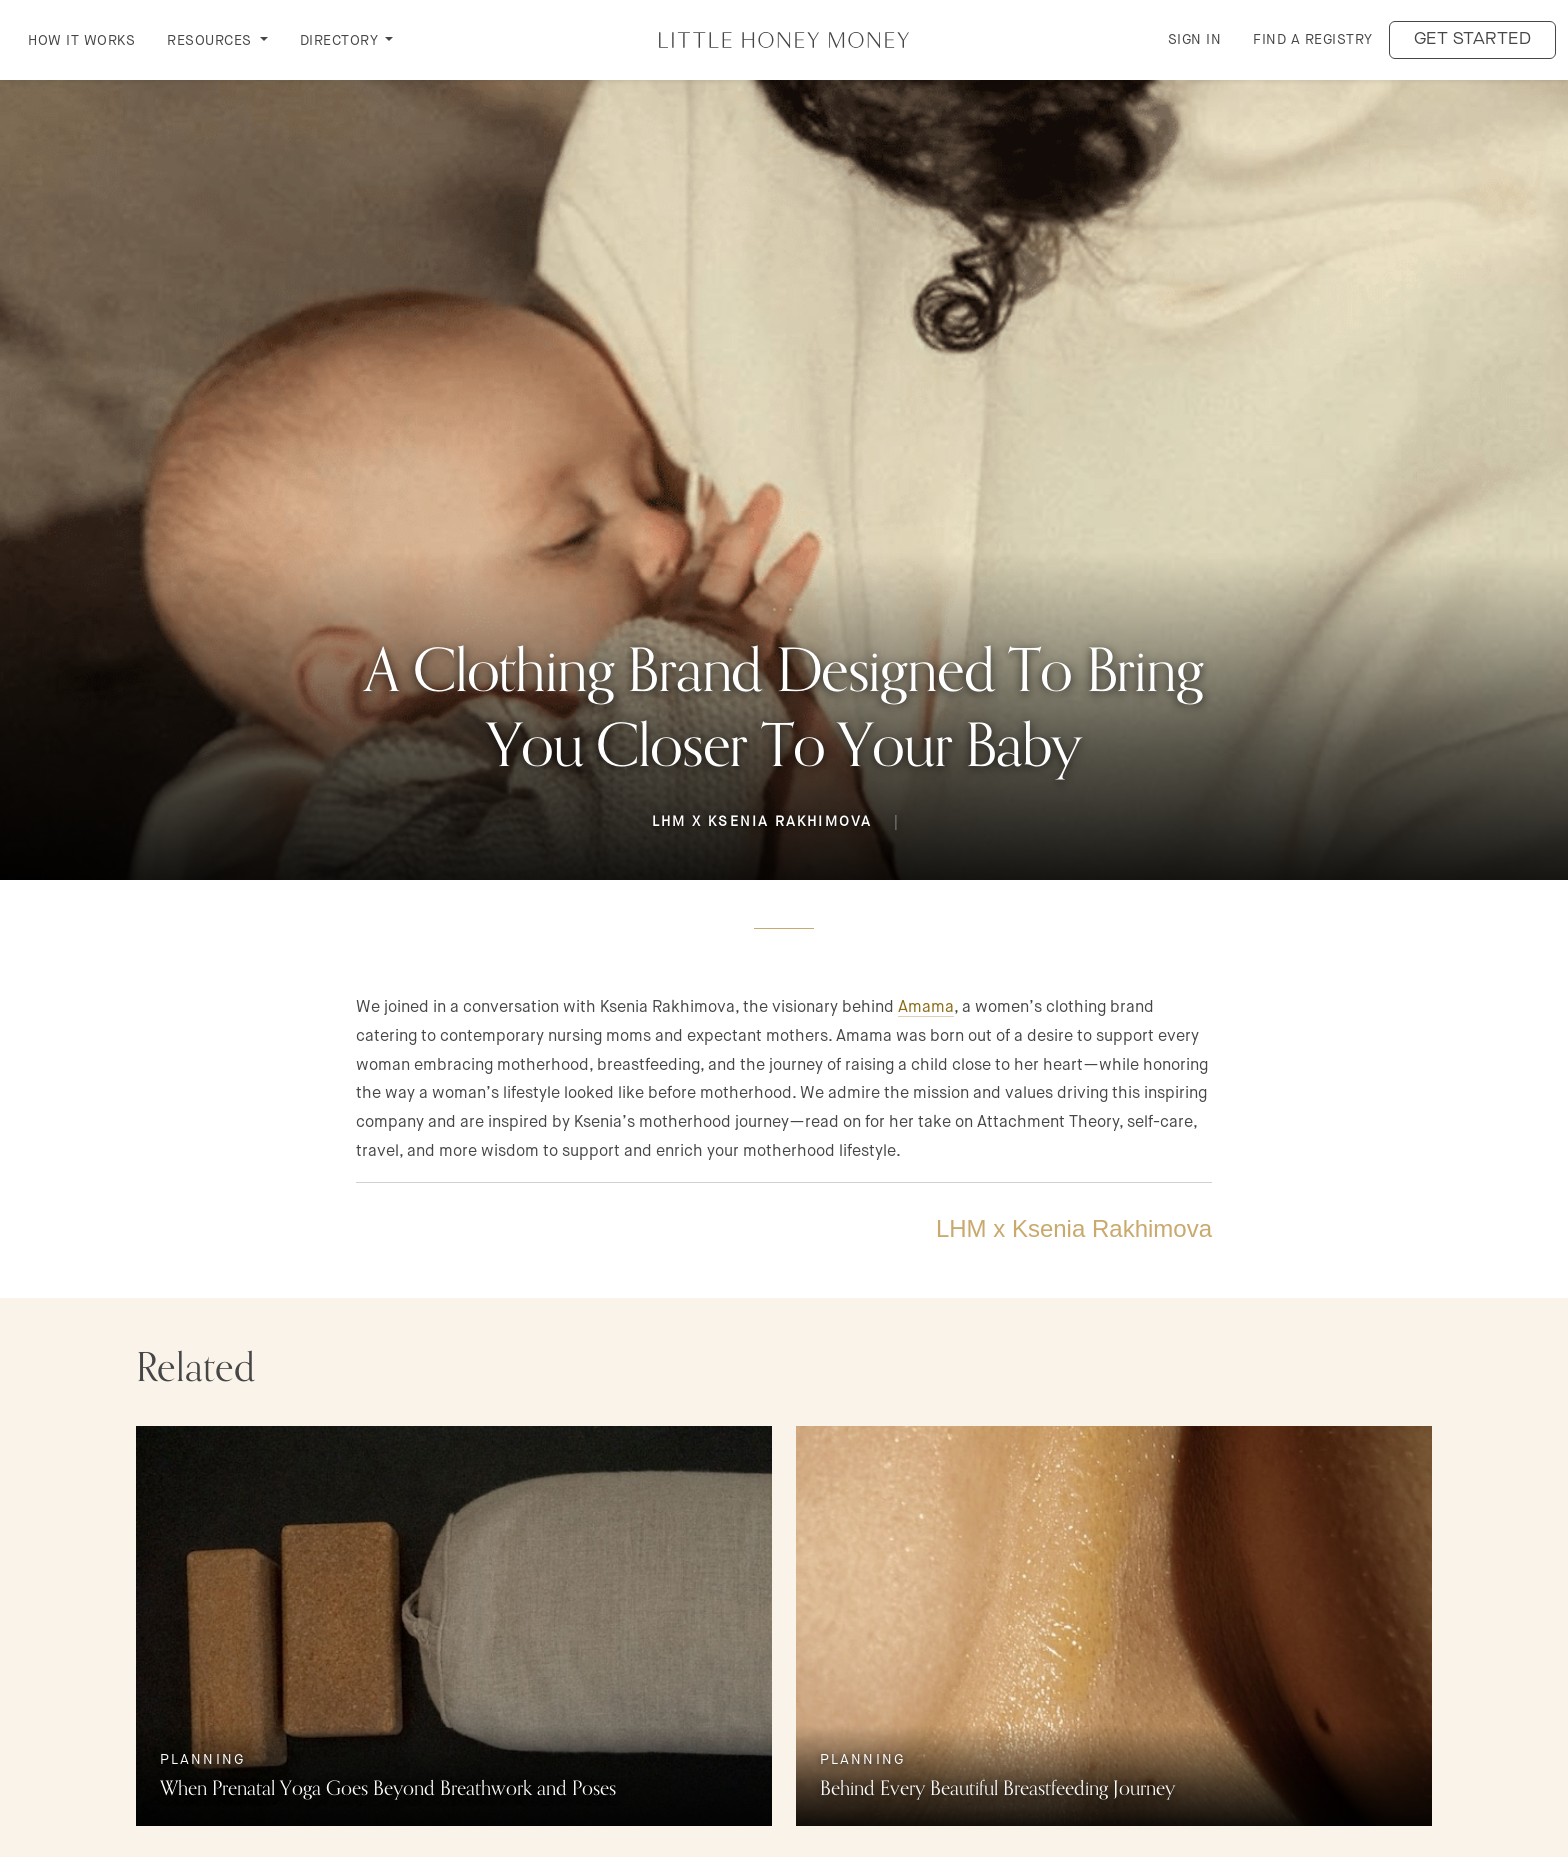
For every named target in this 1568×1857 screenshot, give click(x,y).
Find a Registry (1313, 39)
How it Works (81, 40)
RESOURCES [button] (211, 40)
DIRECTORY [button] (341, 40)
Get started (1473, 39)
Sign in (1195, 39)
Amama (926, 1006)
